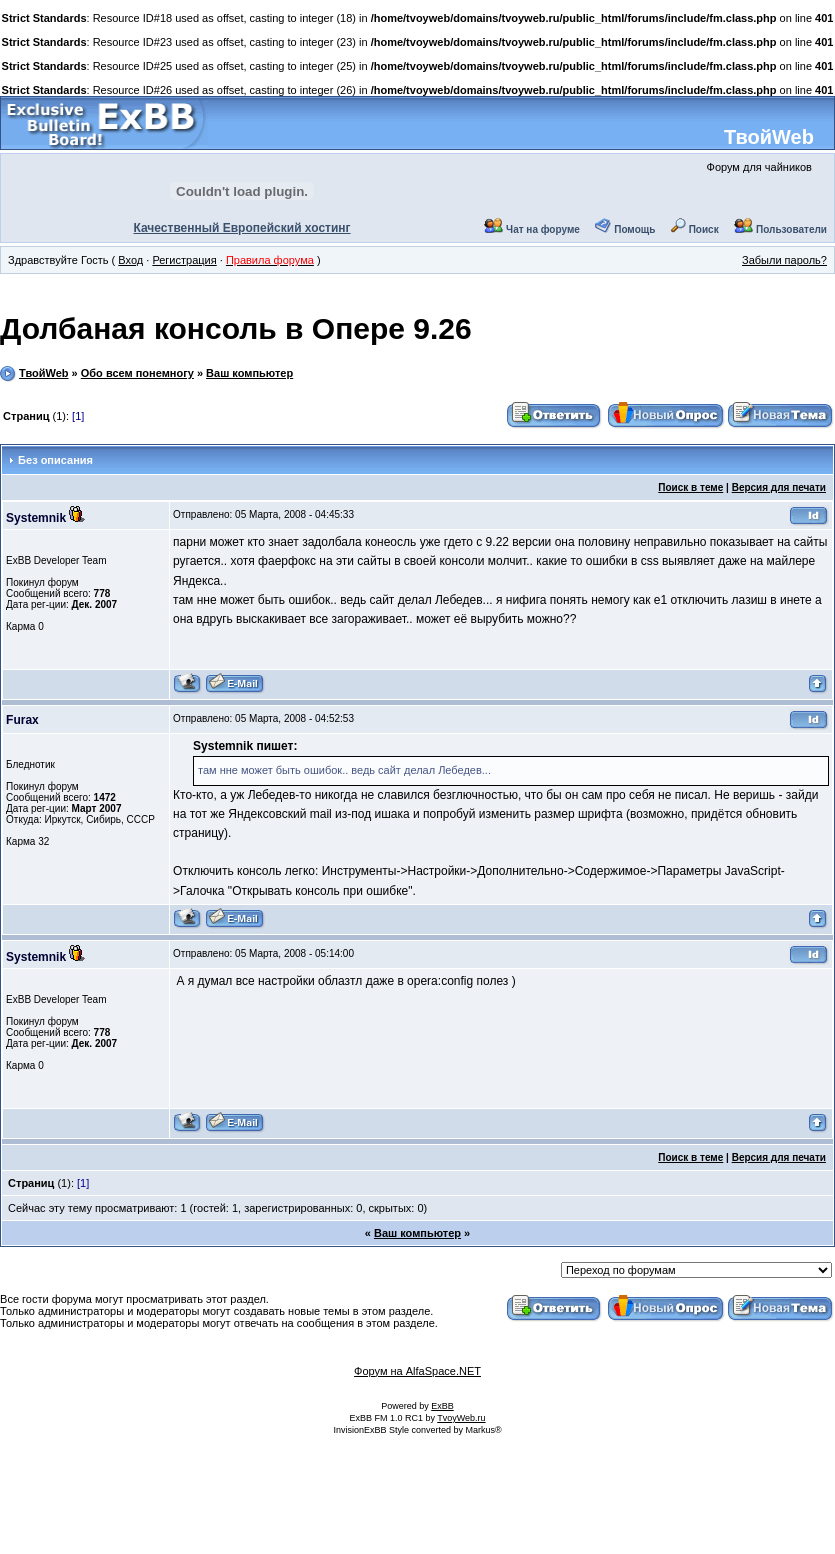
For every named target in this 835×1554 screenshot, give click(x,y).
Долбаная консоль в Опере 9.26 (236, 328)
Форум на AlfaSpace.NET (417, 1371)
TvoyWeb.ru (461, 1418)
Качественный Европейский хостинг (242, 228)
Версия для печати (779, 487)
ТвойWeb (769, 137)
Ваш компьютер (249, 373)
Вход (130, 260)
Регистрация (184, 260)
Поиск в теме (690, 487)
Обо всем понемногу (137, 373)
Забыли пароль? (784, 260)
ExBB (442, 1406)
